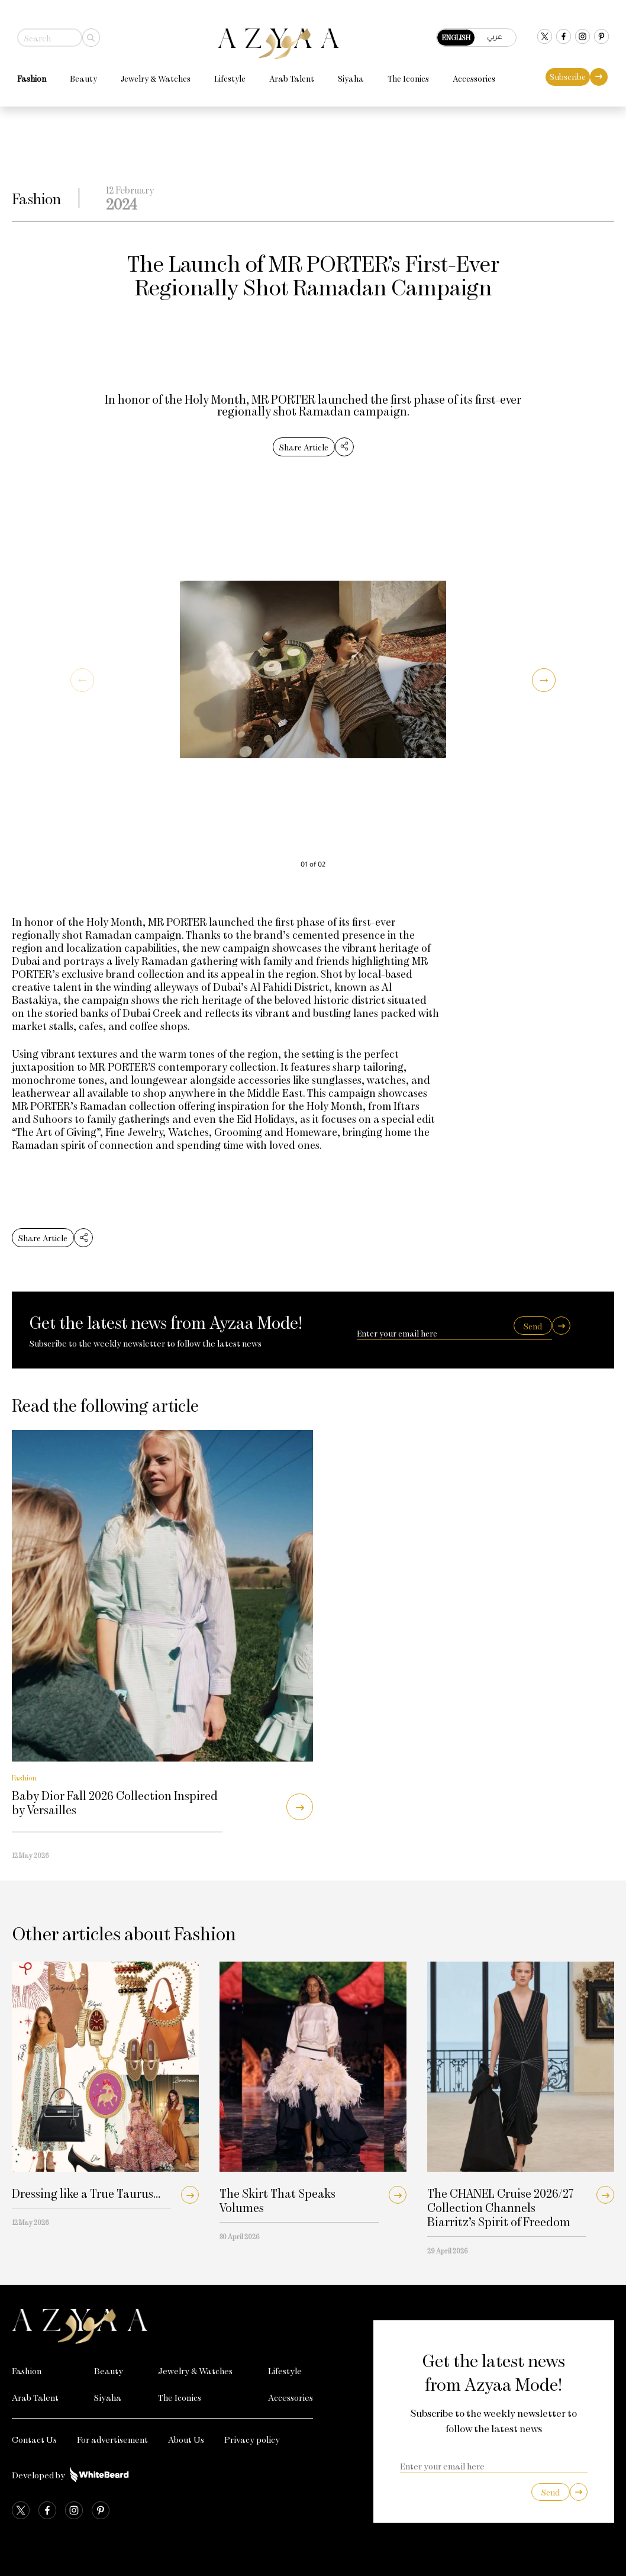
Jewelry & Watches (150, 73)
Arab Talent (286, 73)
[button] (544, 680)
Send (533, 1326)
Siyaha (346, 73)
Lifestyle (224, 73)
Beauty (78, 73)
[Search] (86, 32)
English (461, 32)
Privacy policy (252, 2439)
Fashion (26, 73)
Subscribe (573, 71)
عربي (500, 31)
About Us (186, 2439)
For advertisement (112, 2439)
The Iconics (403, 73)
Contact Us (34, 2439)
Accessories (468, 73)
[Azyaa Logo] (162, 2326)
